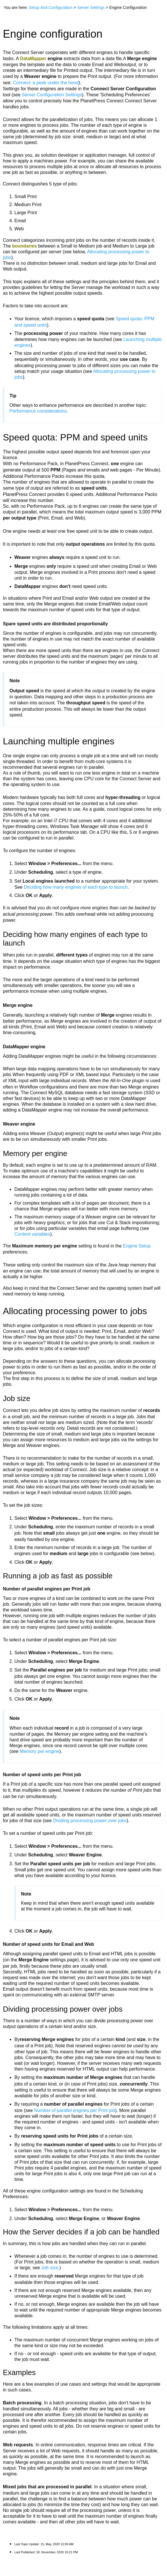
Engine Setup (137, 1245)
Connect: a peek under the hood (46, 82)
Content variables (32, 1234)
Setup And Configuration (50, 7)
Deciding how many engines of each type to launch (76, 887)
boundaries (24, 246)
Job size (49, 2267)
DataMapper (33, 58)
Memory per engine (39, 1751)
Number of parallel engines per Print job (74, 2110)
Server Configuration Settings (52, 94)
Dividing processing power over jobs (89, 1820)
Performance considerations (38, 411)
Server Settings (91, 7)
